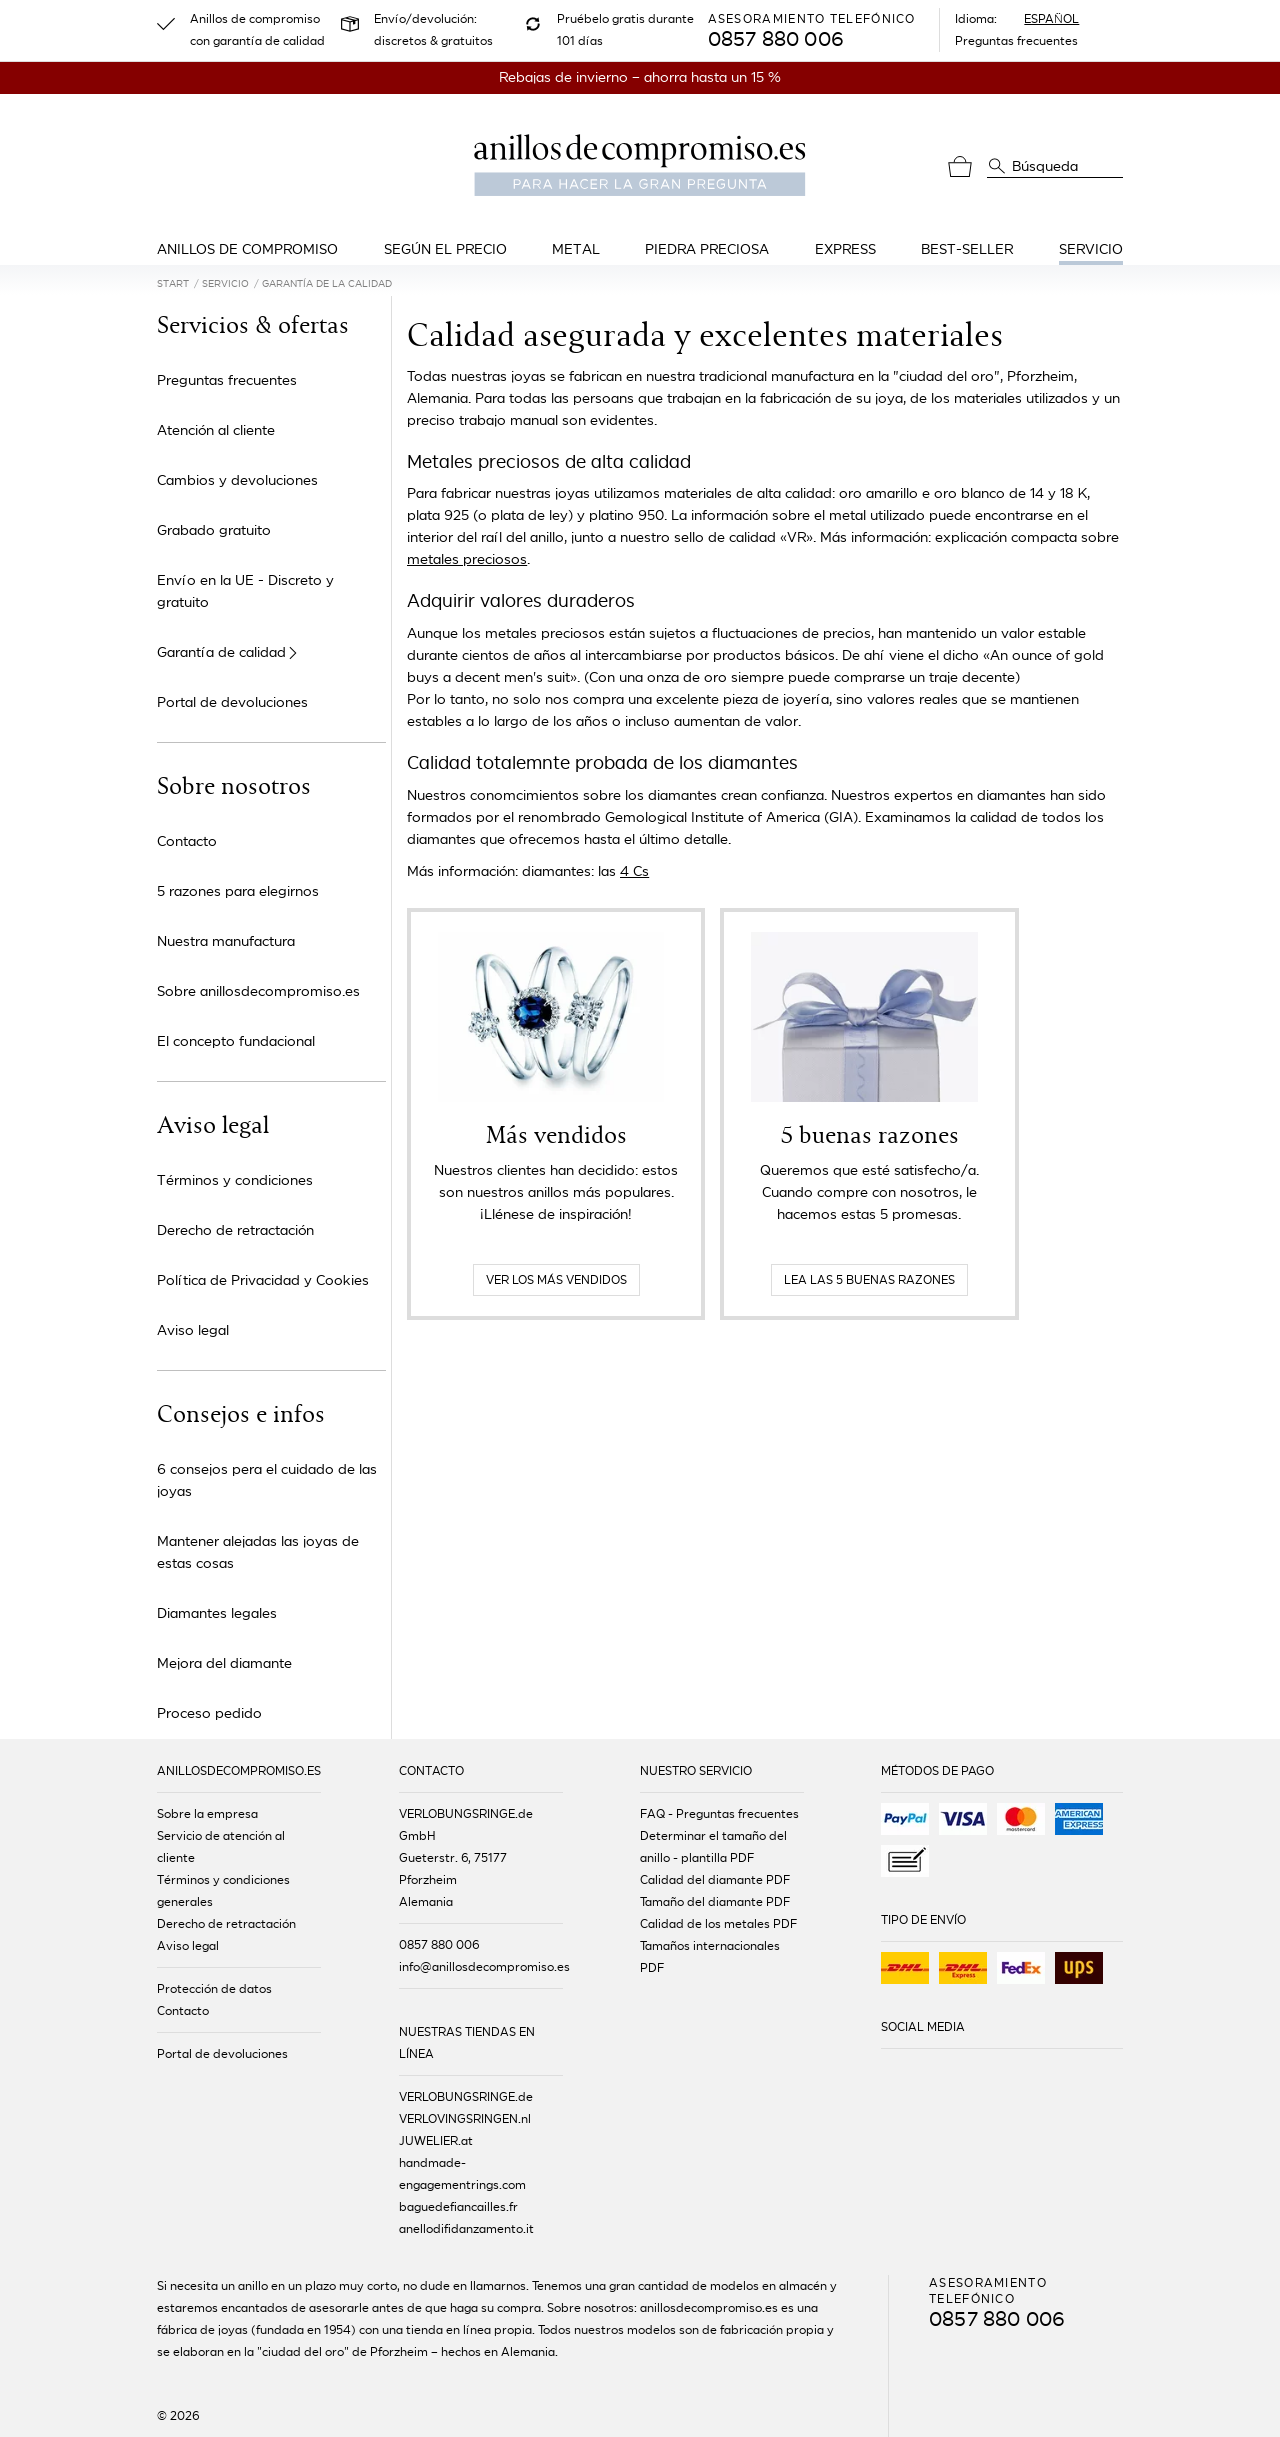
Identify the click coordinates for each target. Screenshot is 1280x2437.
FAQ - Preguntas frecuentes (719, 1814)
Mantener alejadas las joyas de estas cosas (258, 1552)
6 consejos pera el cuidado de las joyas (267, 1480)
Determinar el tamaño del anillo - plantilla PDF (713, 1847)
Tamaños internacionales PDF (710, 1957)
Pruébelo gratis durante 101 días (625, 30)
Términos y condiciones (235, 1180)
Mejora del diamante (224, 1663)
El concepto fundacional (236, 1041)
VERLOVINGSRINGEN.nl (465, 2119)
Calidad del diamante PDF (715, 1880)
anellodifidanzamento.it (466, 2229)
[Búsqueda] (997, 165)
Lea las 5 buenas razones (869, 1280)
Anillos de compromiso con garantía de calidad (257, 30)
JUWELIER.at (436, 2141)
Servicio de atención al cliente (221, 1847)
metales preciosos (467, 559)
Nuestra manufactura (226, 941)
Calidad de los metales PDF (718, 1924)
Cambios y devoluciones (237, 480)
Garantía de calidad (221, 653)
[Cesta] (960, 167)
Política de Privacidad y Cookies (263, 1280)
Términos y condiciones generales (223, 1891)
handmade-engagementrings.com (462, 2174)
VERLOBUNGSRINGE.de (466, 2097)
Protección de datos (214, 1989)
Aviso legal (193, 1330)
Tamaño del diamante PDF (715, 1902)
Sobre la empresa (207, 1814)
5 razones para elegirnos (238, 891)
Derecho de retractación (235, 1230)
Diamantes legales (217, 1613)
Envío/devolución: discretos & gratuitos (433, 30)
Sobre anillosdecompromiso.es (258, 991)
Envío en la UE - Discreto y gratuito (245, 591)
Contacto (187, 841)
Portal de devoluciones (232, 702)
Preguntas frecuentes (1016, 41)
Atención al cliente (216, 430)
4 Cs (634, 871)
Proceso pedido (209, 1713)
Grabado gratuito (214, 530)
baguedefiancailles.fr (458, 2207)
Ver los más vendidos (556, 1280)
